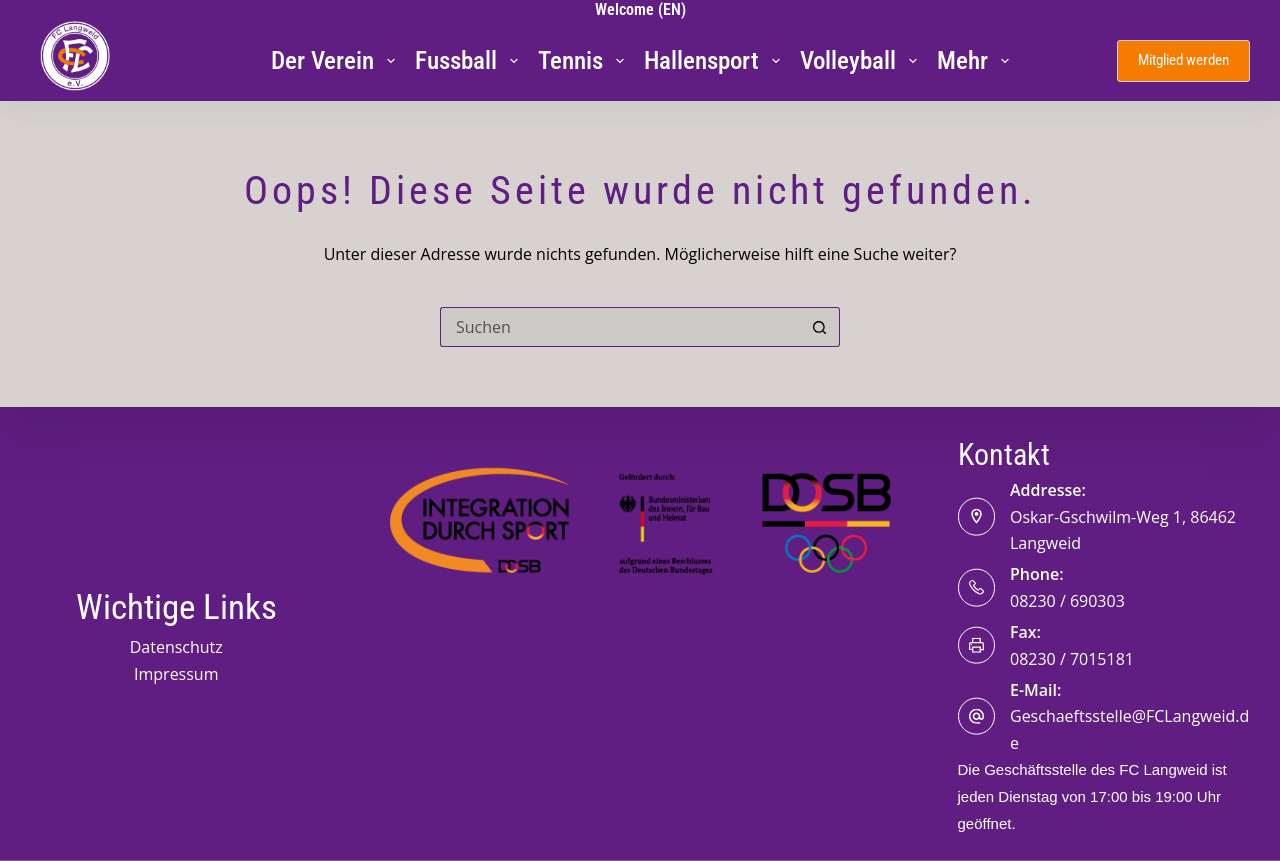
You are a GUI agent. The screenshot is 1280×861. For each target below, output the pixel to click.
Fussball (470, 60)
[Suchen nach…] (620, 327)
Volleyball (862, 60)
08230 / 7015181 (1072, 658)
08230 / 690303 (1067, 600)
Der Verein (337, 60)
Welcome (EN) (640, 9)
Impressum (176, 673)
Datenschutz (176, 647)
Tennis (585, 60)
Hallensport (716, 60)
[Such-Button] (820, 327)
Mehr (977, 60)
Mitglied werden (1183, 60)
